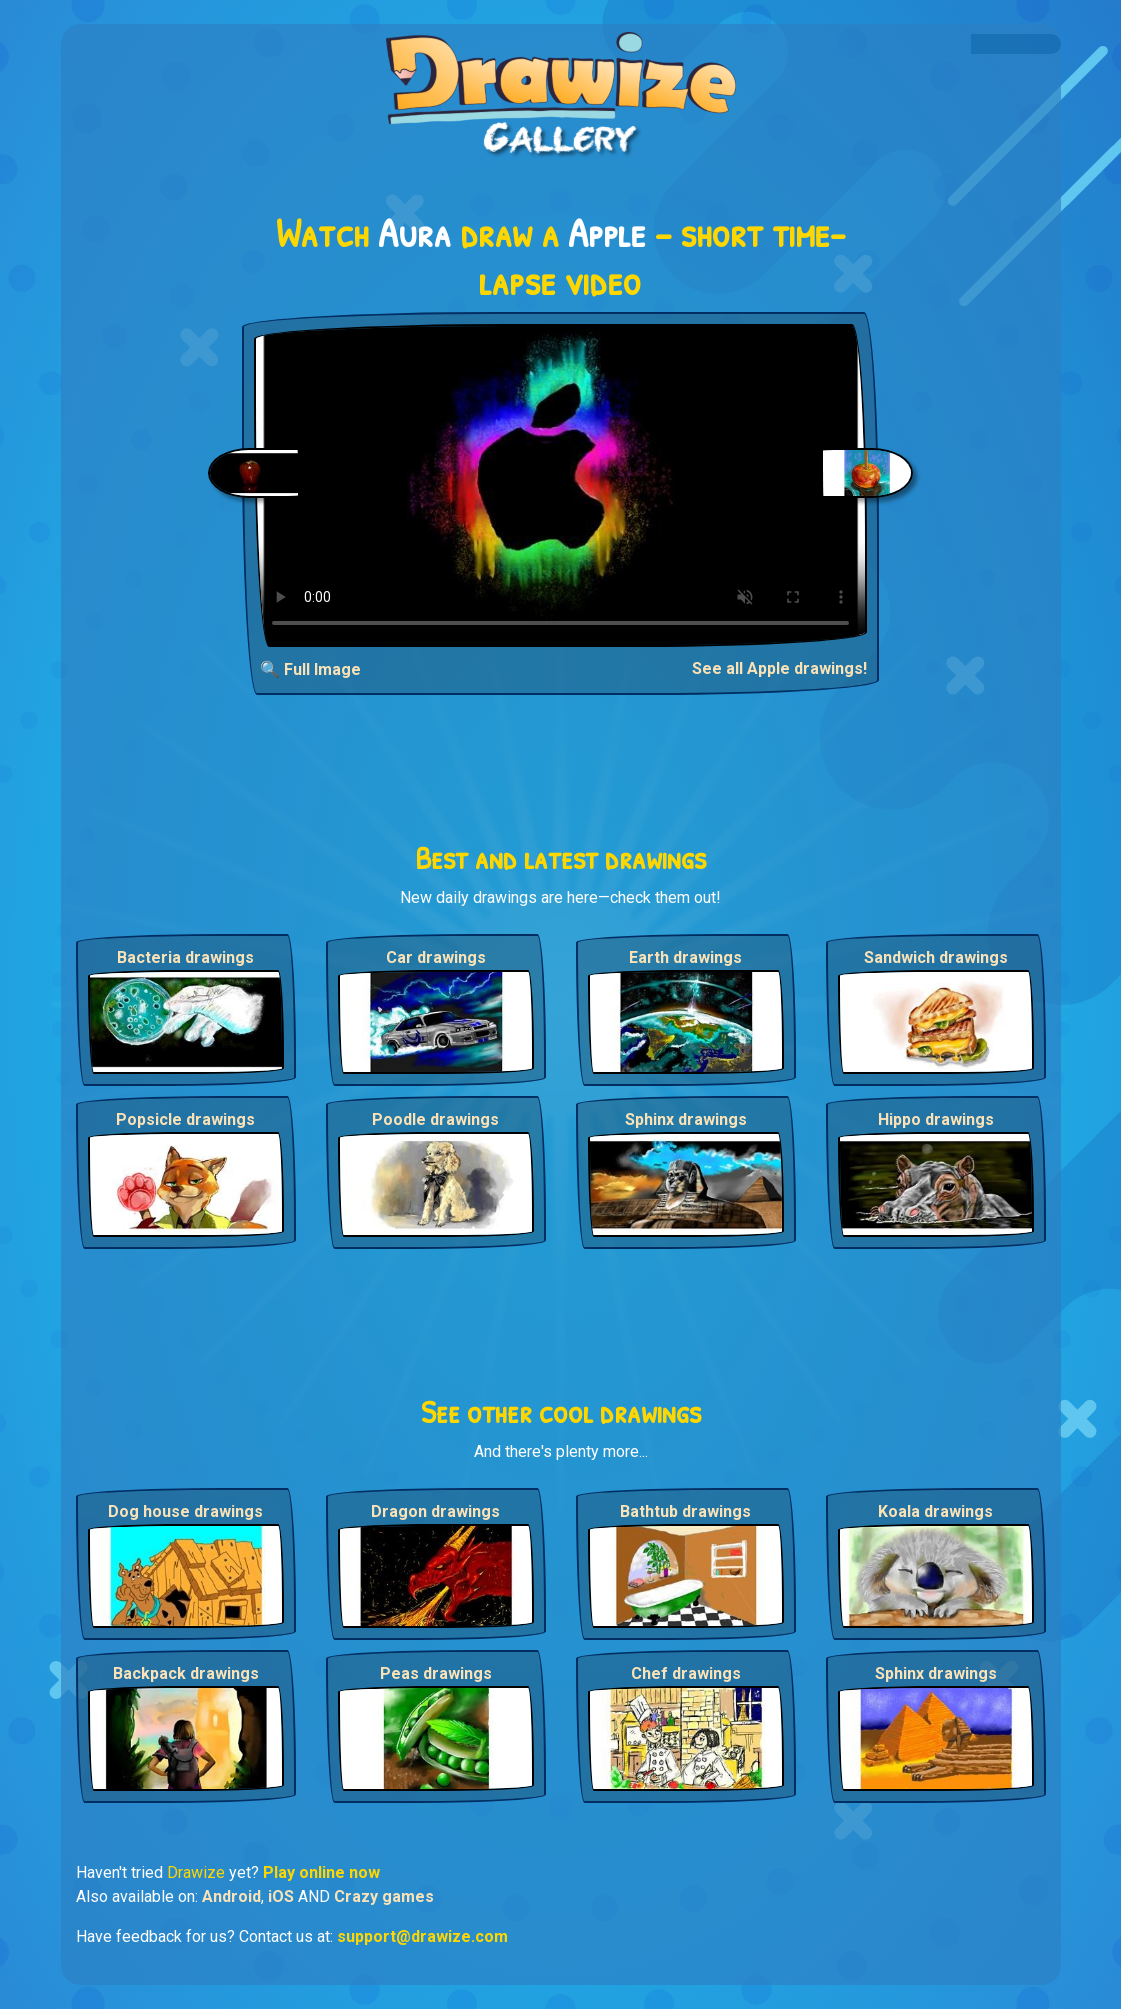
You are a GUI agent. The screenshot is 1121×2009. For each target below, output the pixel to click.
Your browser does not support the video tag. (560, 485)
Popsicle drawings (185, 1119)
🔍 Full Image (310, 669)
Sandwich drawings (936, 957)
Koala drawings (935, 1511)
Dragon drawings (435, 1511)
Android (231, 1896)
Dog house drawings (185, 1511)
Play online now (321, 1872)
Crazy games (384, 1896)
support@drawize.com (422, 1936)
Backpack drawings (186, 1673)
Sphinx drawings (686, 1119)
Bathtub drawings (685, 1511)
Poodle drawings (435, 1119)
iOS (281, 1896)
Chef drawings (686, 1673)
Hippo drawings (936, 1119)
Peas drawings (436, 1673)
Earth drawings (685, 957)
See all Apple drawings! (779, 668)
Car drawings (436, 957)
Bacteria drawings (185, 957)
